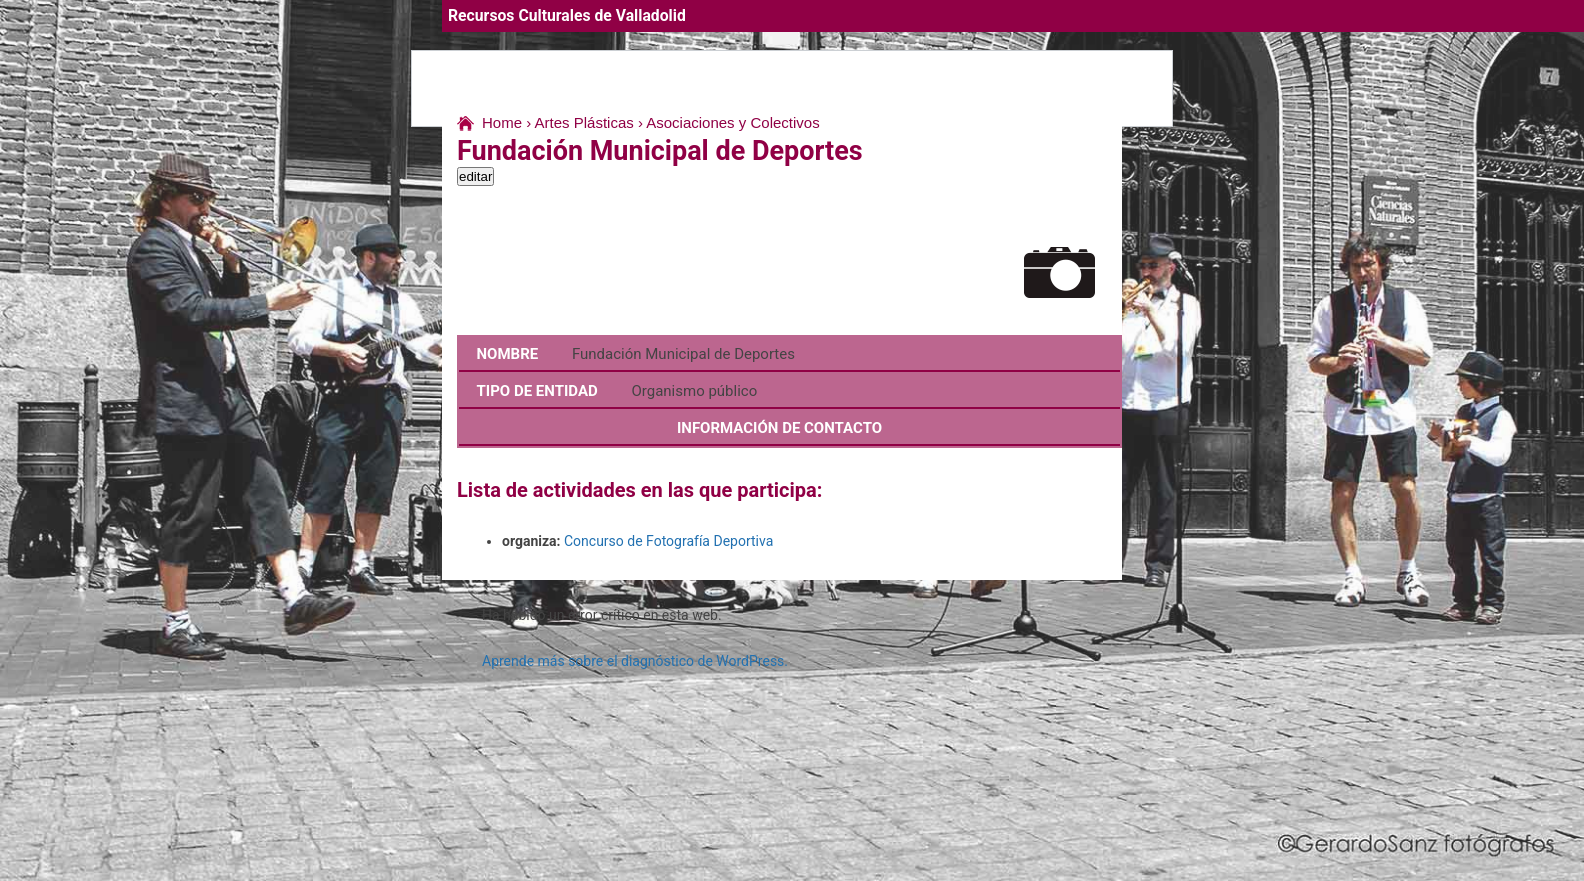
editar (475, 176)
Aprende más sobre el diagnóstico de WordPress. (635, 661)
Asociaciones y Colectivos (732, 122)
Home (502, 122)
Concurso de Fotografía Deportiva (668, 541)
